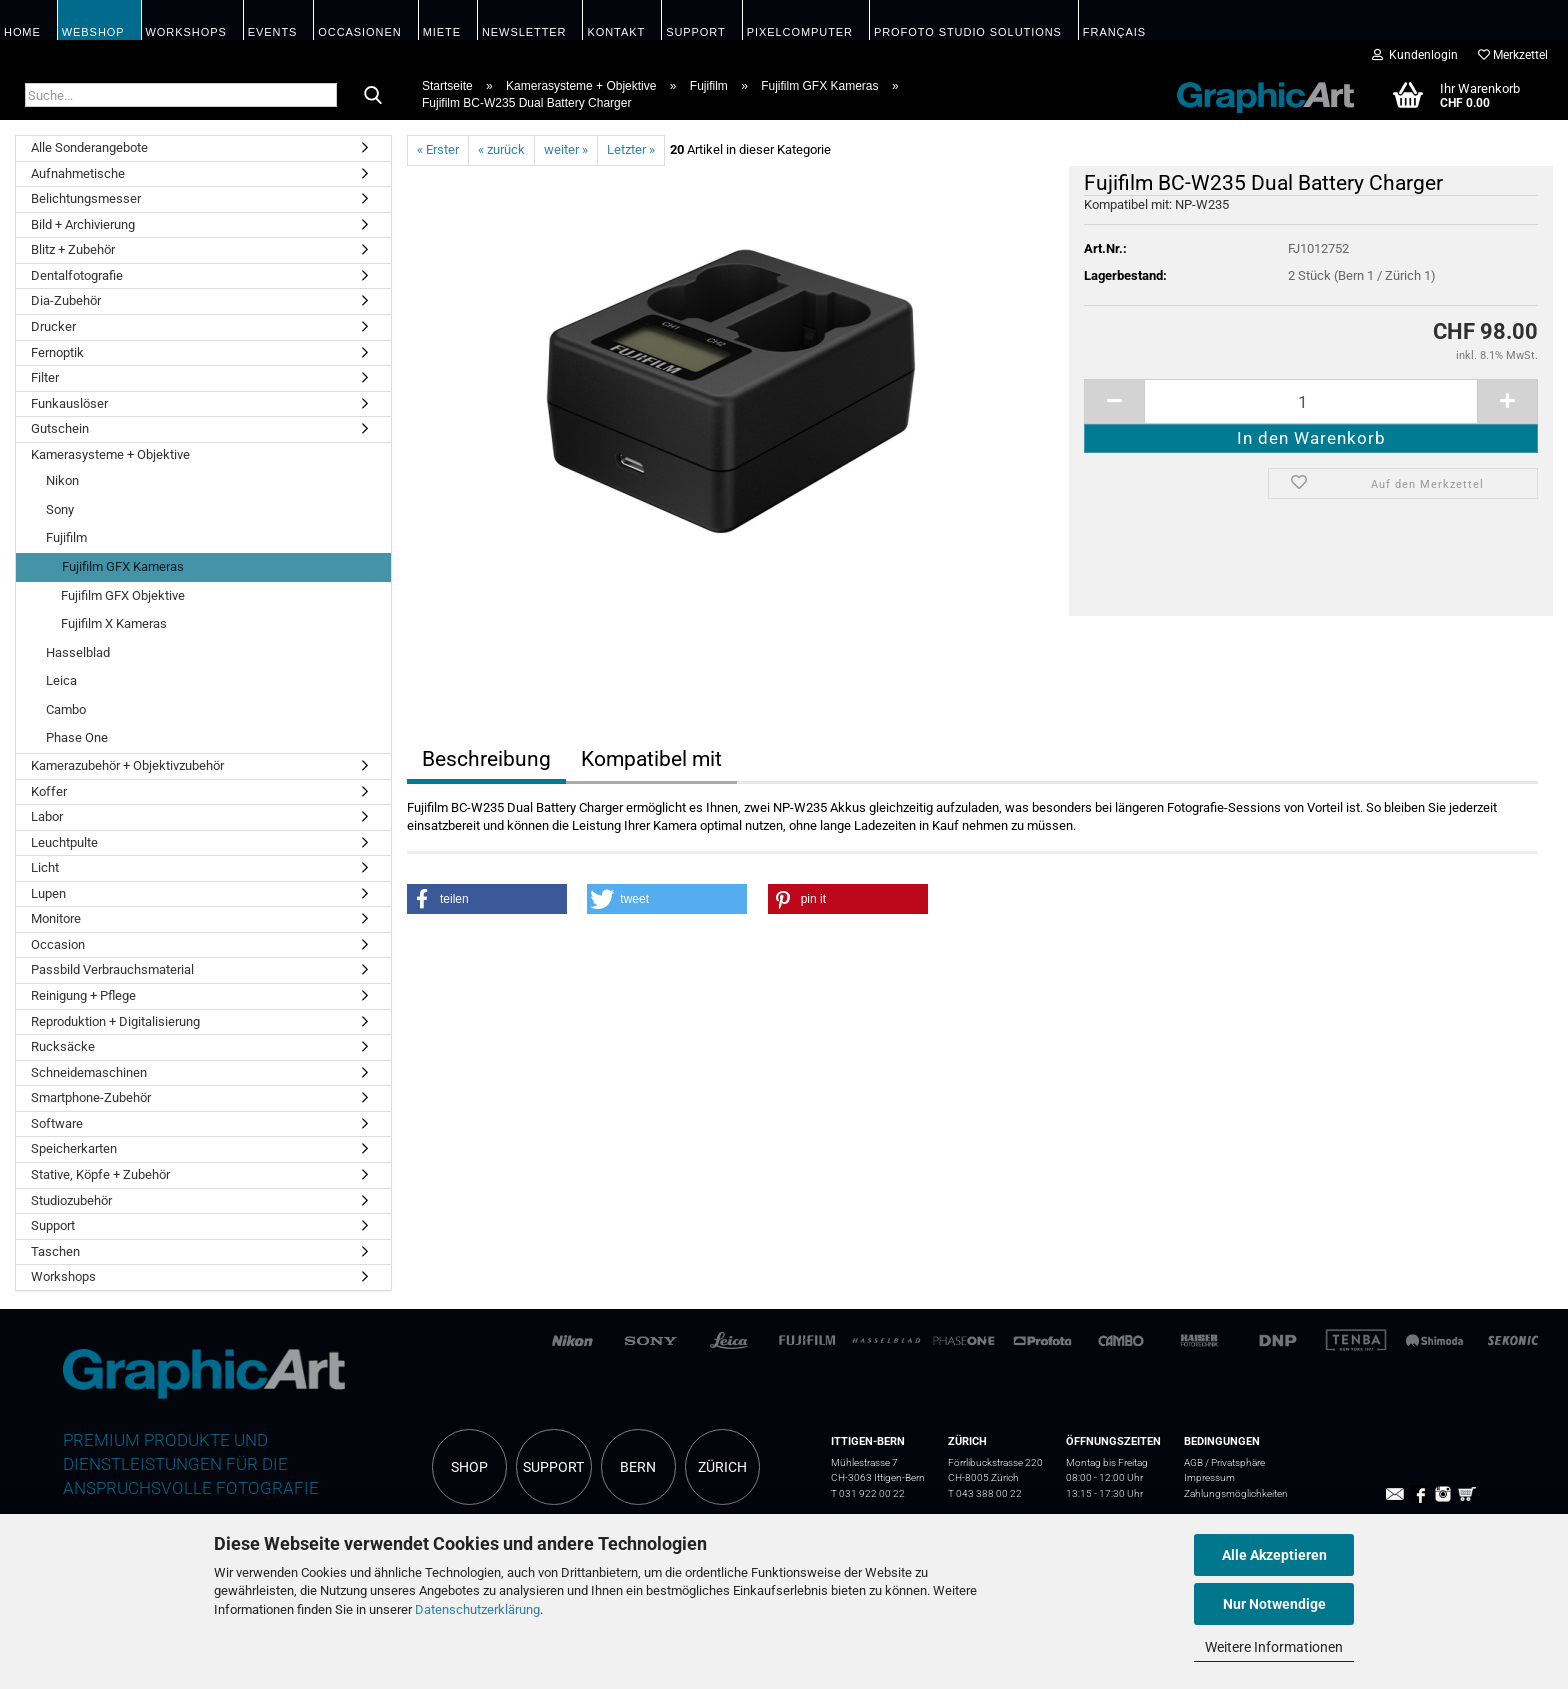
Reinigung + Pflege (83, 995)
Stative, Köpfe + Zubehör (100, 1174)
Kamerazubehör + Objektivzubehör (127, 765)
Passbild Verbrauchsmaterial (112, 969)
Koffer (49, 791)
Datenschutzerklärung (477, 1609)
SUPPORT (553, 1467)
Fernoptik (57, 352)
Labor (47, 816)
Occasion (58, 944)
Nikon (62, 480)
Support (53, 1225)
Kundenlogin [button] (1415, 55)
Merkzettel (1513, 55)
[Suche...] (373, 96)
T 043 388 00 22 (985, 1493)
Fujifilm (66, 537)
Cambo (66, 709)
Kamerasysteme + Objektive (110, 454)
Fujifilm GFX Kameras (123, 566)
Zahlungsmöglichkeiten (1236, 1493)
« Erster (438, 149)
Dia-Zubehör (66, 300)
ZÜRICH (722, 1467)
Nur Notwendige (1274, 1604)
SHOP (469, 1467)
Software (57, 1123)
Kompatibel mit (651, 759)
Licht (45, 867)
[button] (487, 899)
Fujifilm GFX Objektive (123, 595)
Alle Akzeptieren (1274, 1555)
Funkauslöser (69, 403)
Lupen (48, 893)
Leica (61, 680)
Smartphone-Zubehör (91, 1097)
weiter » (566, 149)
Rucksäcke (63, 1046)
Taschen (55, 1251)
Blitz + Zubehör (73, 249)
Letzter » (631, 149)
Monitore (56, 918)
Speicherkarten (74, 1148)
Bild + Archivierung (83, 224)
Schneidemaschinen (89, 1072)
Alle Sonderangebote (89, 147)
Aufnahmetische (78, 173)
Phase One (77, 737)
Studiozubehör (71, 1200)
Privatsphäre (1238, 1462)
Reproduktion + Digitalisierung (115, 1021)
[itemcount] (1311, 401)
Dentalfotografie (77, 275)
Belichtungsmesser (86, 198)
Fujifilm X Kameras (114, 623)
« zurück (501, 149)
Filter (45, 377)
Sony (60, 509)
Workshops (63, 1276)
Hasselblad (78, 652)
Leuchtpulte (64, 842)
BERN (638, 1467)
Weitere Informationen (1274, 1647)
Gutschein (60, 428)
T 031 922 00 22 (868, 1493)
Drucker (53, 326)
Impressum (1209, 1477)
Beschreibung (486, 759)
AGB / (1197, 1462)
